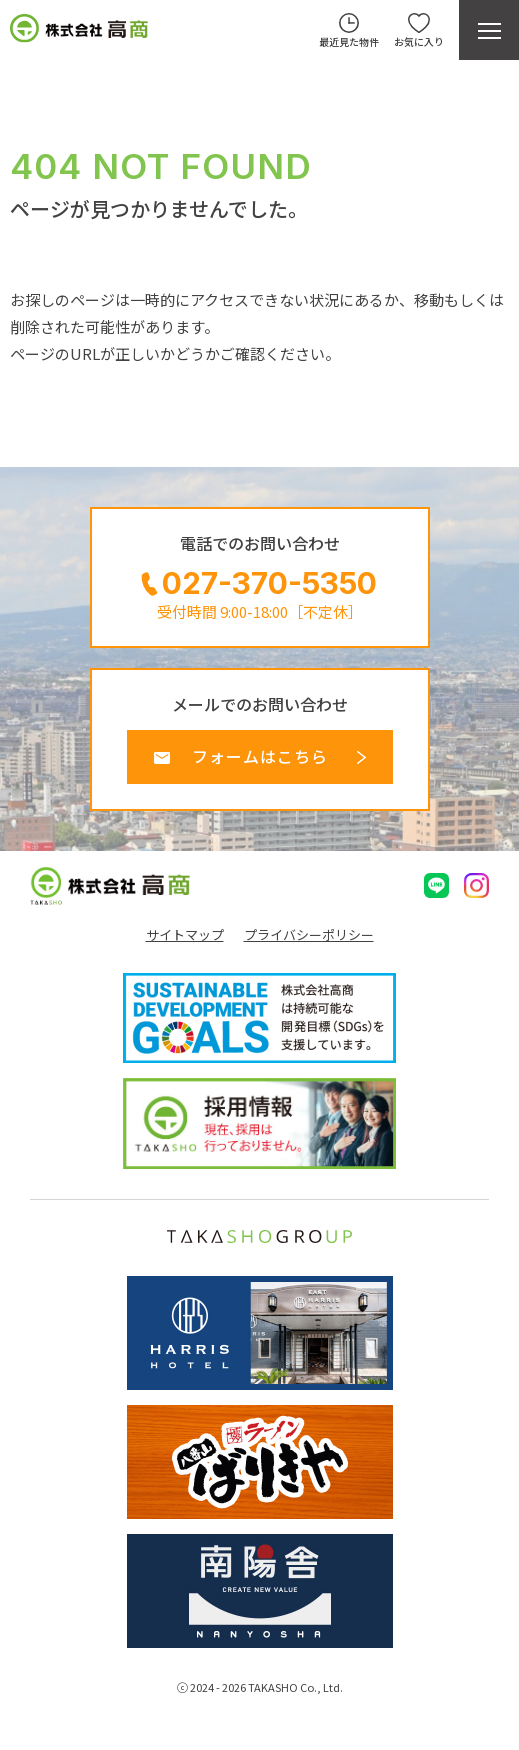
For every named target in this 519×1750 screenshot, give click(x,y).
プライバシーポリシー (309, 935)
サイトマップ (185, 935)
